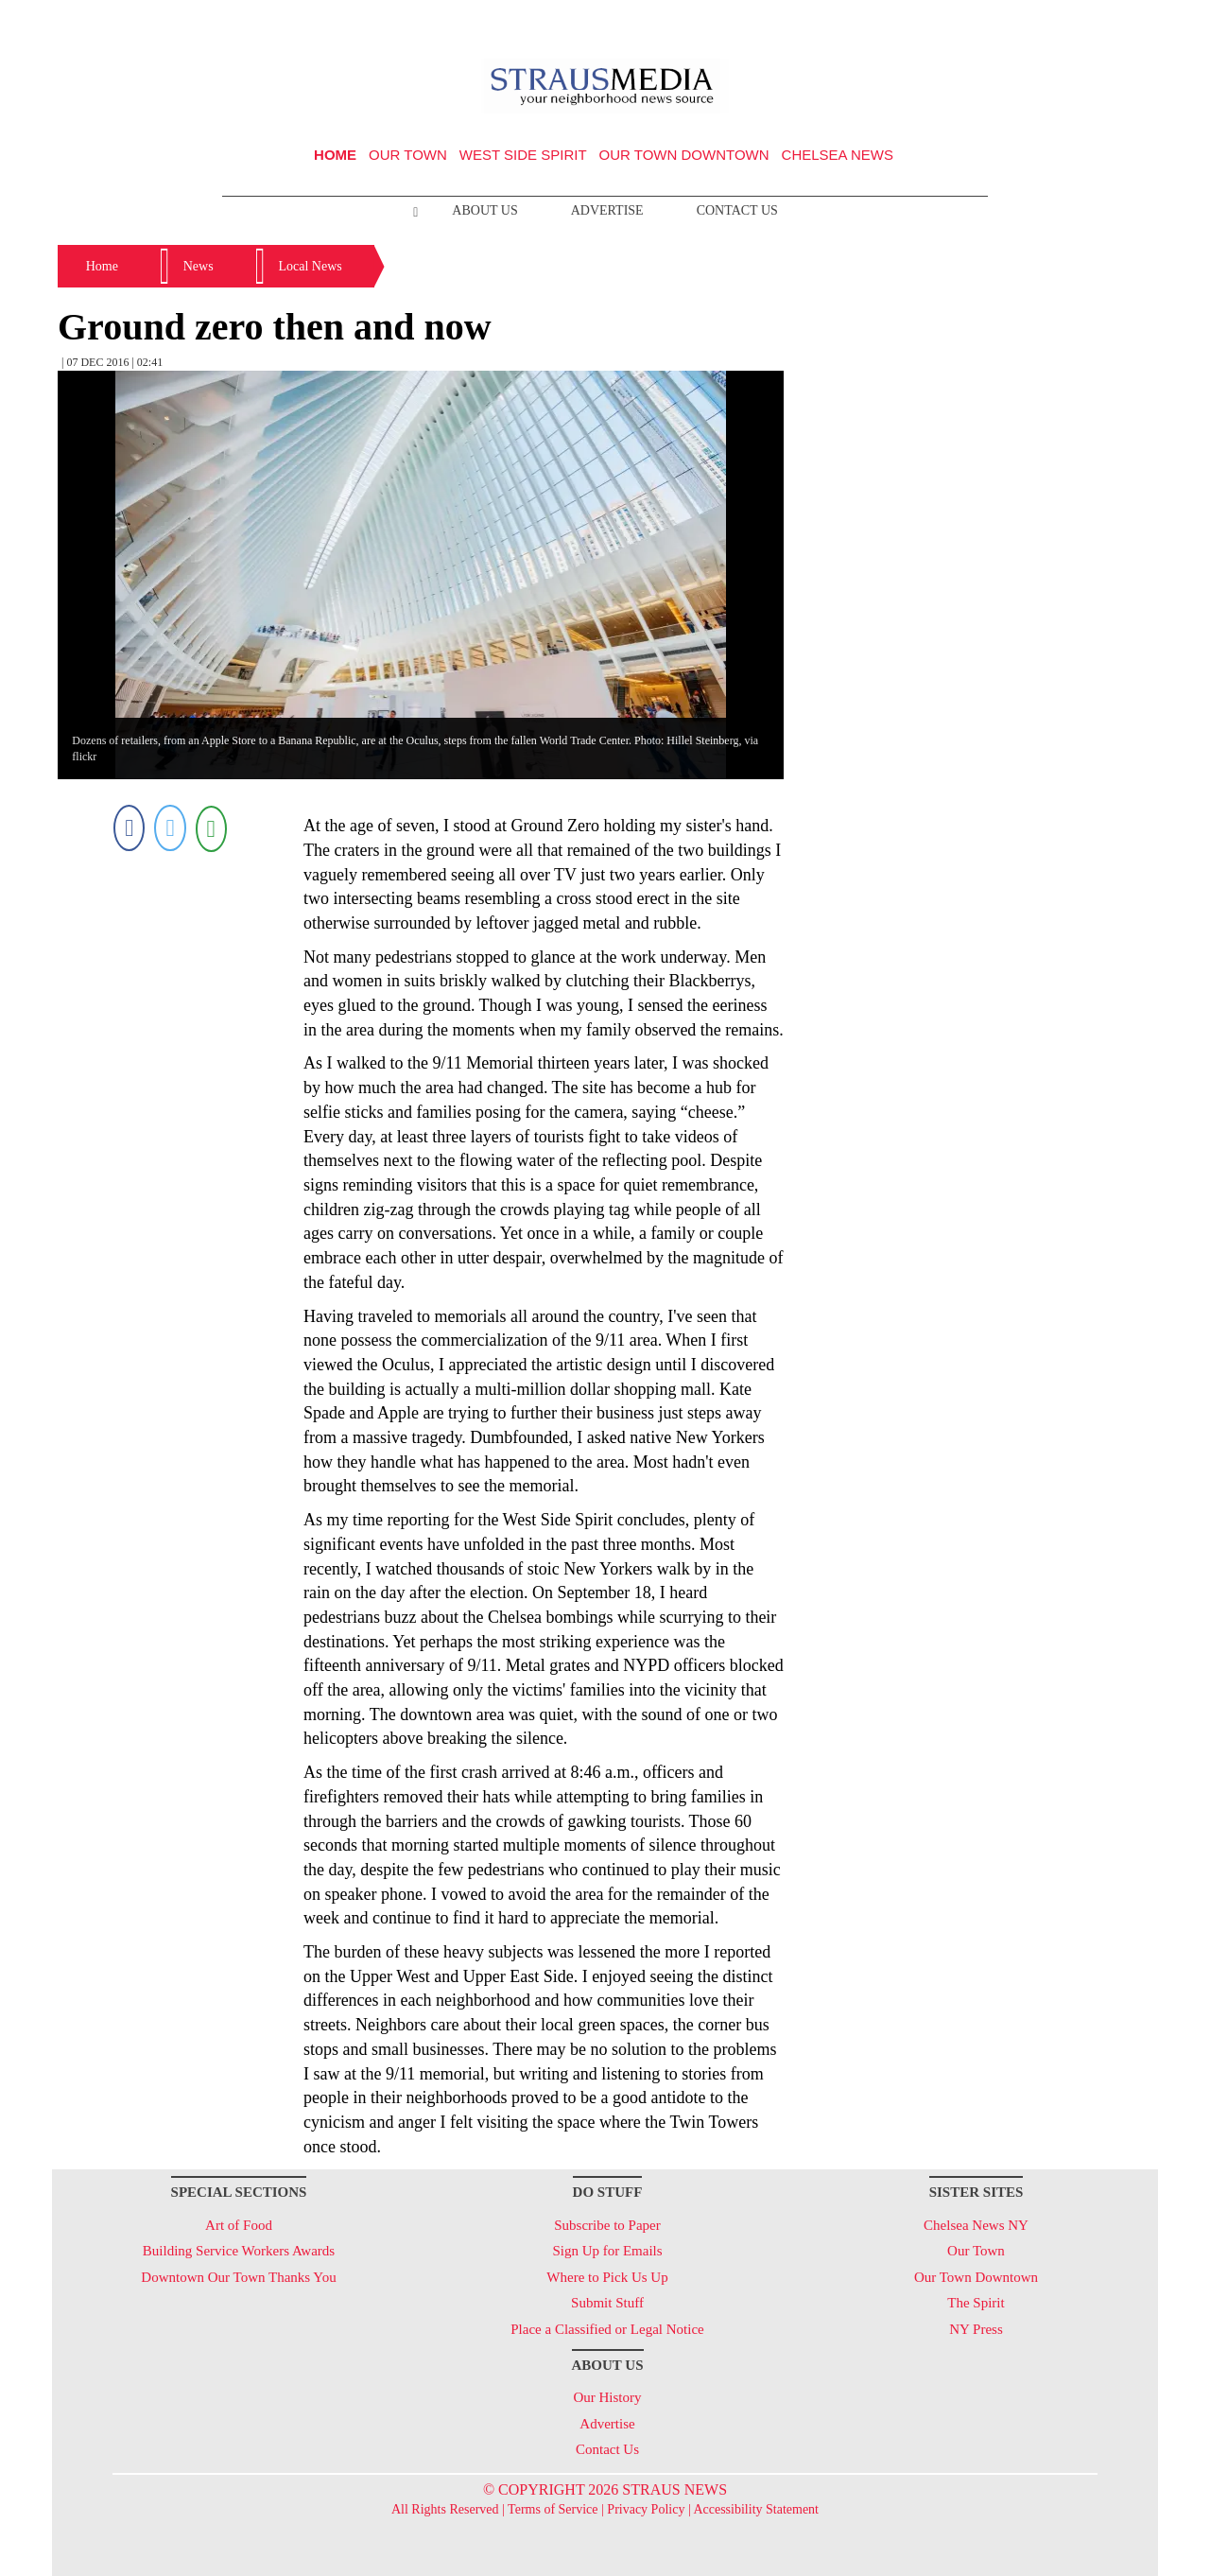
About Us (484, 210)
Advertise (607, 210)
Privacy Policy (645, 2509)
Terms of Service (552, 2509)
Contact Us (737, 210)
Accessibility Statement (756, 2509)
